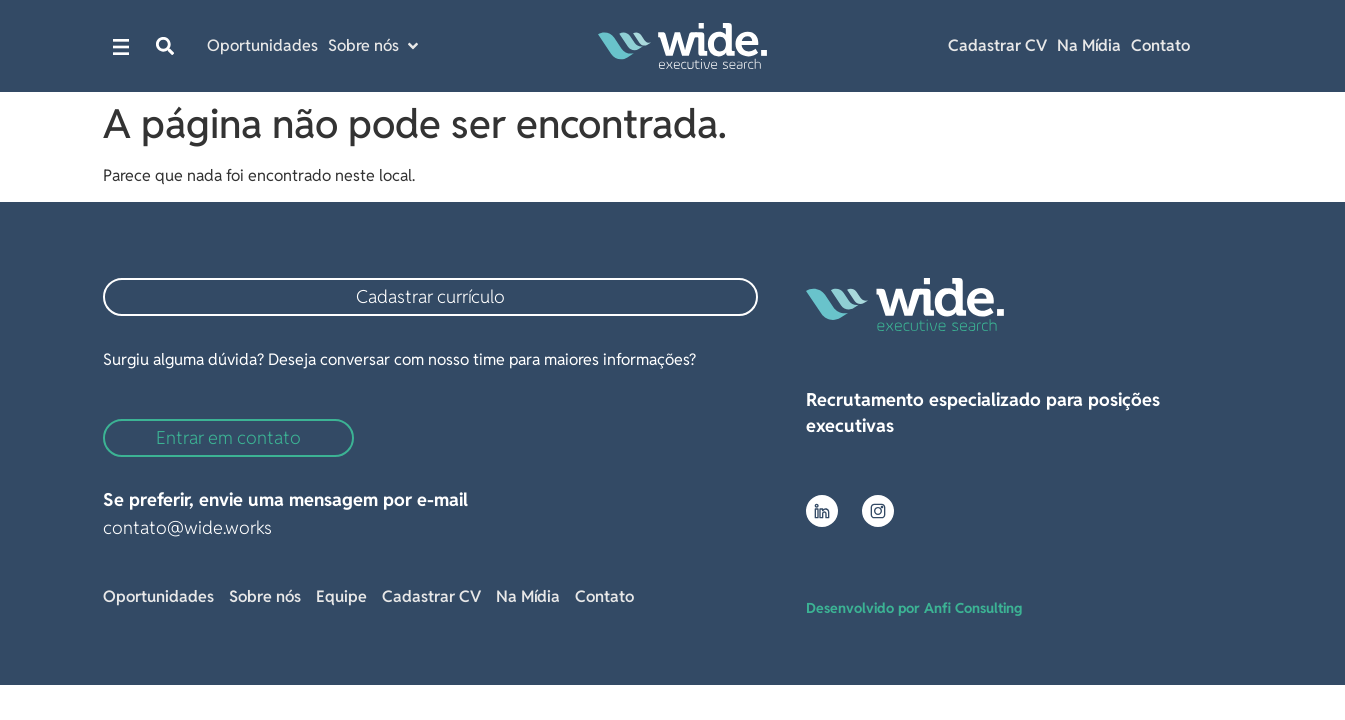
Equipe (341, 596)
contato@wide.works (187, 527)
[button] (165, 46)
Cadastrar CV (997, 45)
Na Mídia (1089, 45)
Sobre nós (265, 596)
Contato (1160, 45)
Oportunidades (158, 596)
